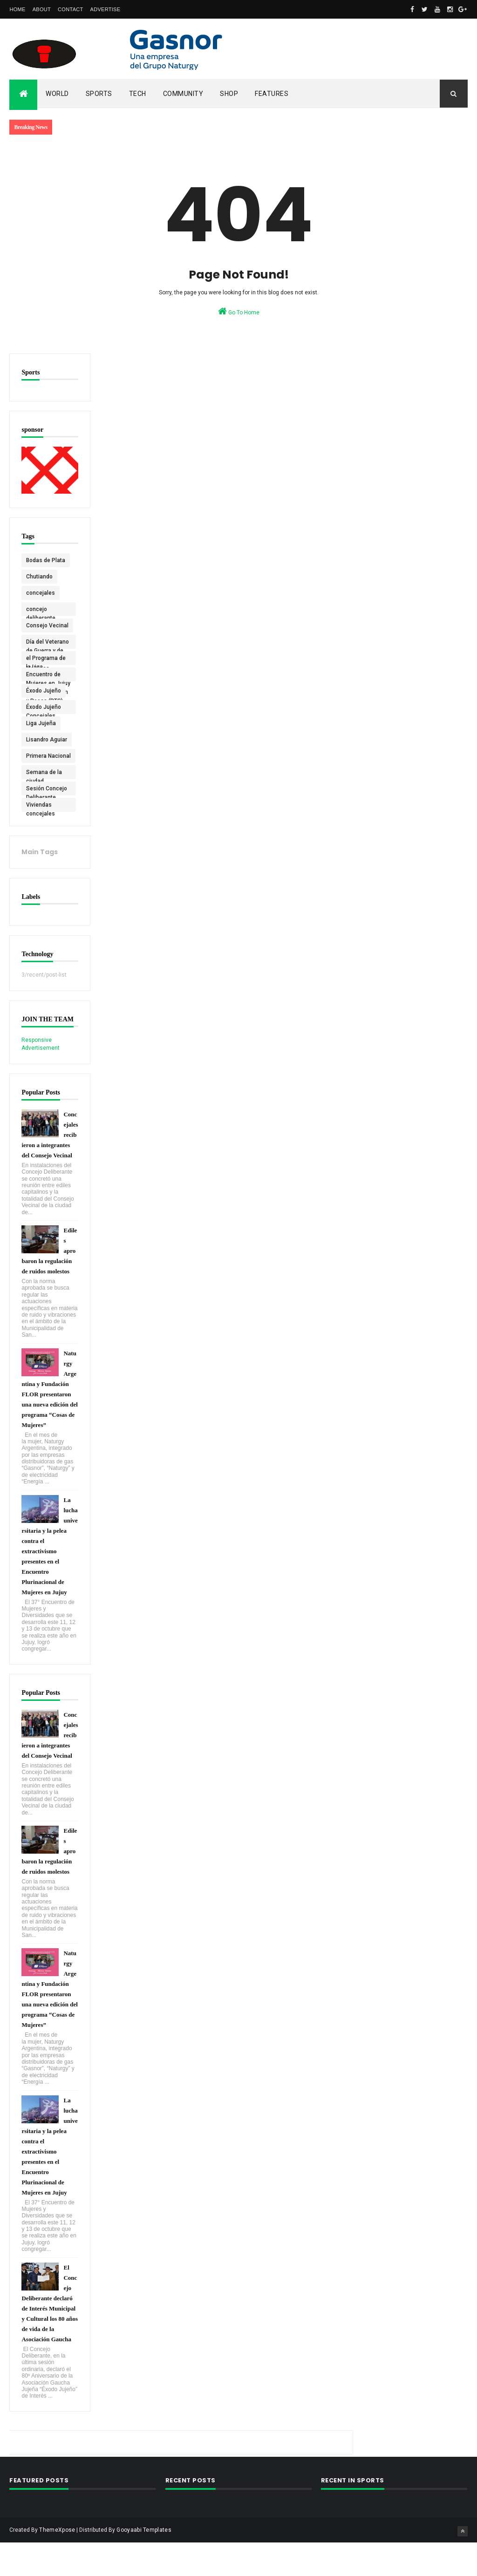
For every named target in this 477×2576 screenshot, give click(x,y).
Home (17, 9)
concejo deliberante (40, 610)
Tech (137, 93)
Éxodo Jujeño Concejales (43, 708)
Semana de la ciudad (44, 773)
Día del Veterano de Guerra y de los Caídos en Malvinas (47, 643)
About (42, 9)
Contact (70, 9)
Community (183, 93)
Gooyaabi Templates (143, 2563)
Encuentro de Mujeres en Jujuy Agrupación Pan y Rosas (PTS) (47, 675)
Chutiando (39, 575)
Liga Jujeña (41, 722)
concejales (40, 592)
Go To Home (238, 311)
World (57, 93)
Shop (229, 93)
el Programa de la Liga (46, 659)
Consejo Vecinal (47, 624)
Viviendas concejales (40, 806)
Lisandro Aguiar (46, 738)
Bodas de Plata (45, 559)
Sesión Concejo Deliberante (46, 789)
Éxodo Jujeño (43, 689)
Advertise (105, 9)
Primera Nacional (37, 757)
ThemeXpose (57, 2563)
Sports (99, 93)
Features (271, 93)
